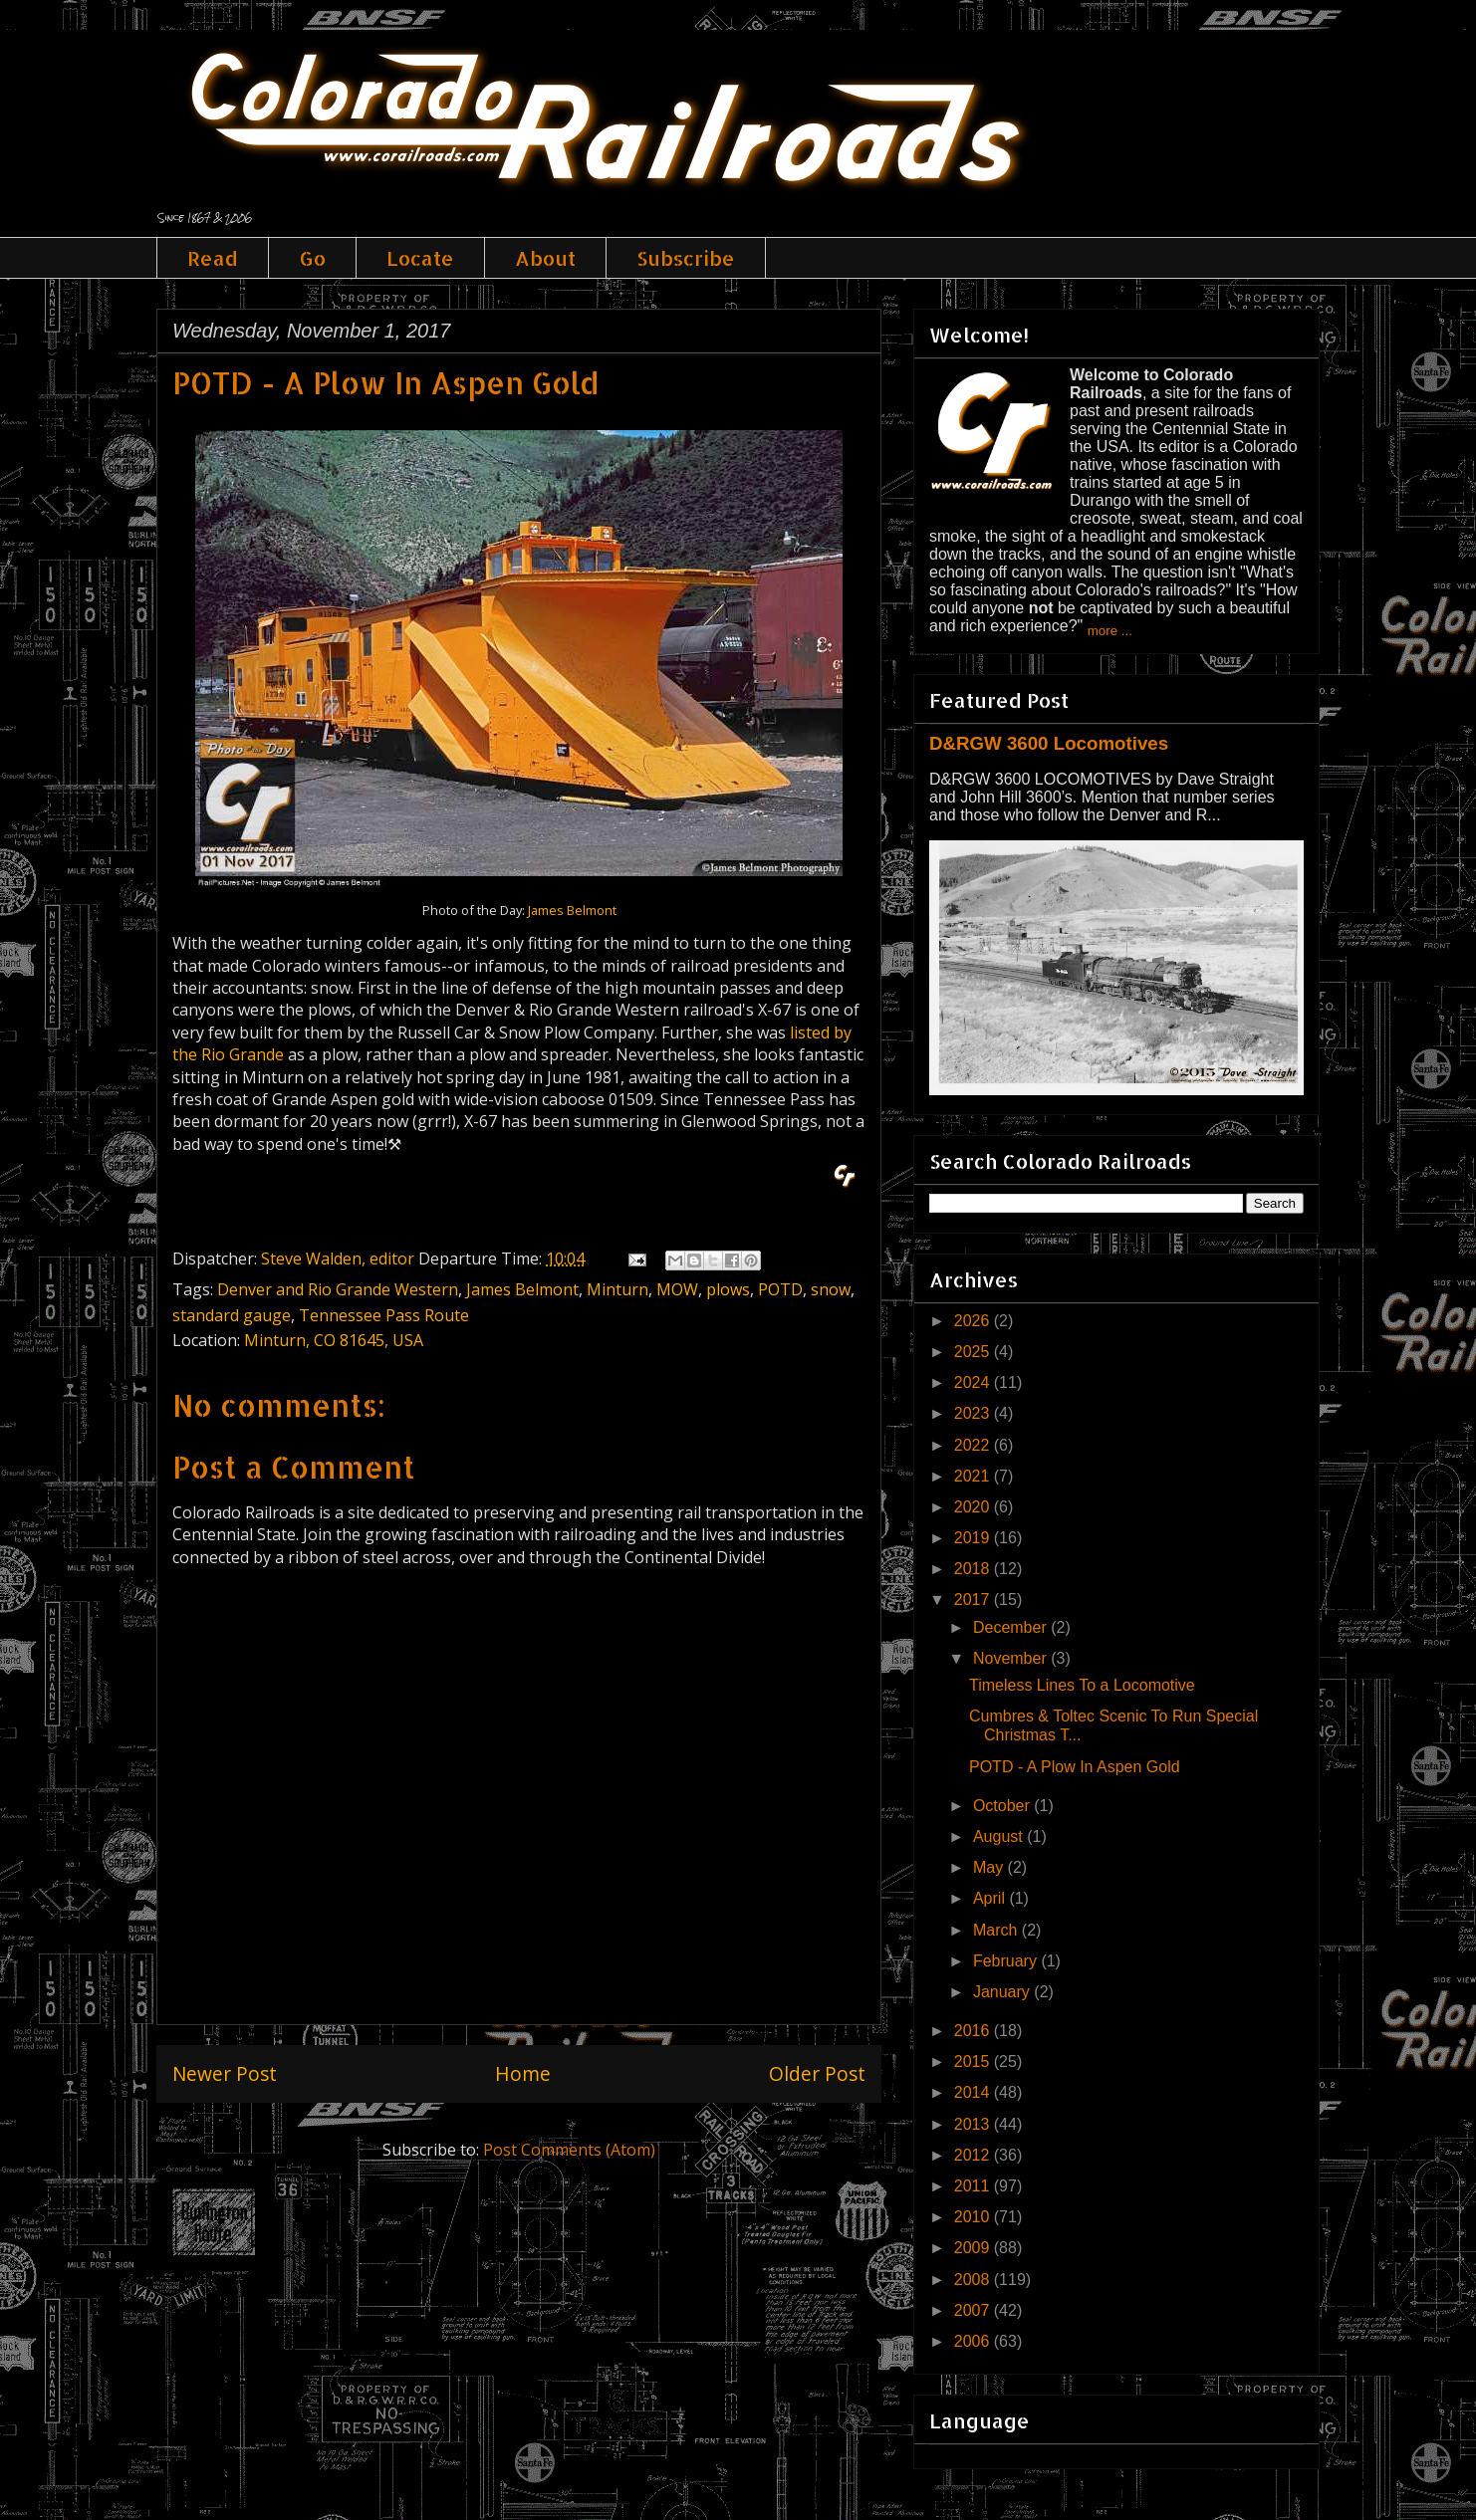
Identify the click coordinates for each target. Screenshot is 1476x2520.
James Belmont (572, 910)
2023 (974, 1413)
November (1012, 1658)
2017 (974, 1599)
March (997, 1930)
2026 (974, 1320)
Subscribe (685, 258)
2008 (974, 2279)
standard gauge (231, 1315)
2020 (974, 1506)
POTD (780, 1289)
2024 (974, 1382)
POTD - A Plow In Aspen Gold (1074, 1766)
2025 (974, 1351)
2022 (974, 1445)
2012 (974, 2155)
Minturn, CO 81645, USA (333, 1340)
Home (523, 2073)
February (1007, 1960)
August (1000, 1836)
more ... (1110, 630)
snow (831, 1289)
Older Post (817, 2073)
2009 (974, 2247)
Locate (420, 258)
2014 (974, 2092)
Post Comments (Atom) (569, 2150)
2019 (974, 1537)
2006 (974, 2341)
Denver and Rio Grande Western (337, 1289)
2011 (974, 2185)
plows (728, 1289)
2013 (974, 2124)
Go (312, 258)
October (1003, 1805)
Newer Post (224, 2073)
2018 (974, 1568)
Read (212, 258)
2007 (974, 2310)
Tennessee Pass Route (384, 1315)
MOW (677, 1289)
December (1012, 1627)
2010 (974, 2216)
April (991, 1898)
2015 (974, 2061)
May (990, 1867)
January (1003, 1991)
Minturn (617, 1289)
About (545, 258)
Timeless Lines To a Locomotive (1082, 1685)
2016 (974, 2030)
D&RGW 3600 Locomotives (1048, 743)
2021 (974, 1476)
